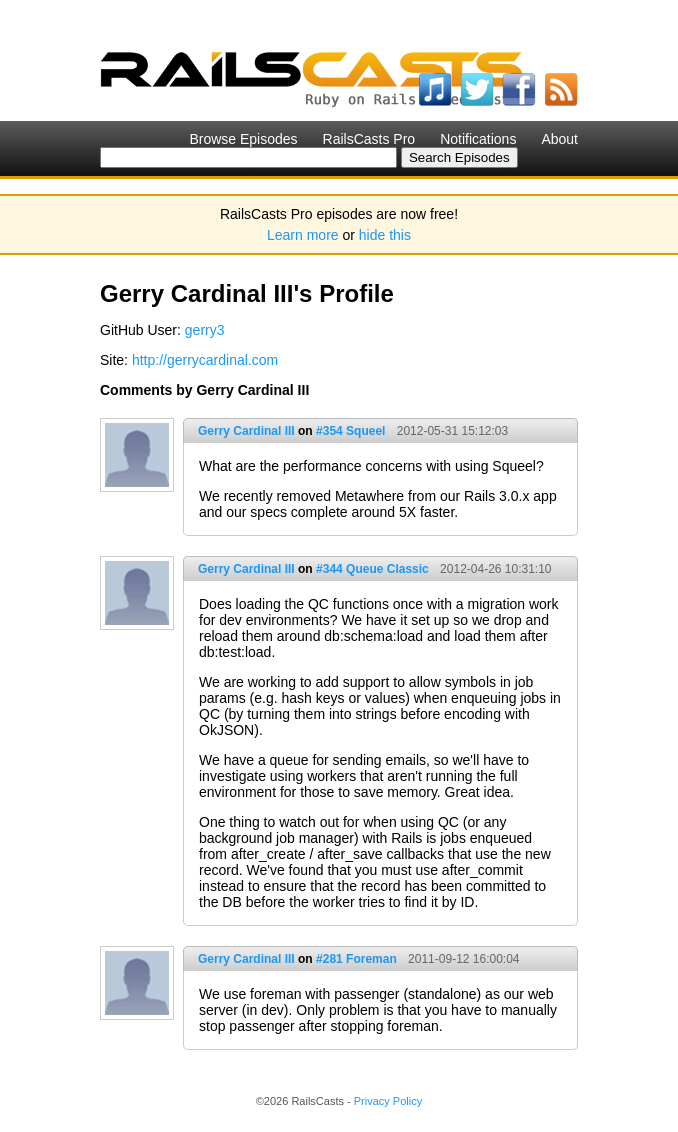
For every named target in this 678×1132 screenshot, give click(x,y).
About (559, 139)
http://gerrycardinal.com (205, 360)
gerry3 (205, 330)
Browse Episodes (243, 139)
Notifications (478, 139)
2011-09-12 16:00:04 (463, 959)
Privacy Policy (388, 1101)
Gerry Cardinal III (246, 431)
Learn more (303, 235)
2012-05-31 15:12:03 (452, 431)
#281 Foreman (356, 959)
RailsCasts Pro (369, 139)
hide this (385, 235)
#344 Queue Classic (372, 569)
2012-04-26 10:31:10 (495, 569)
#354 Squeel (350, 431)
